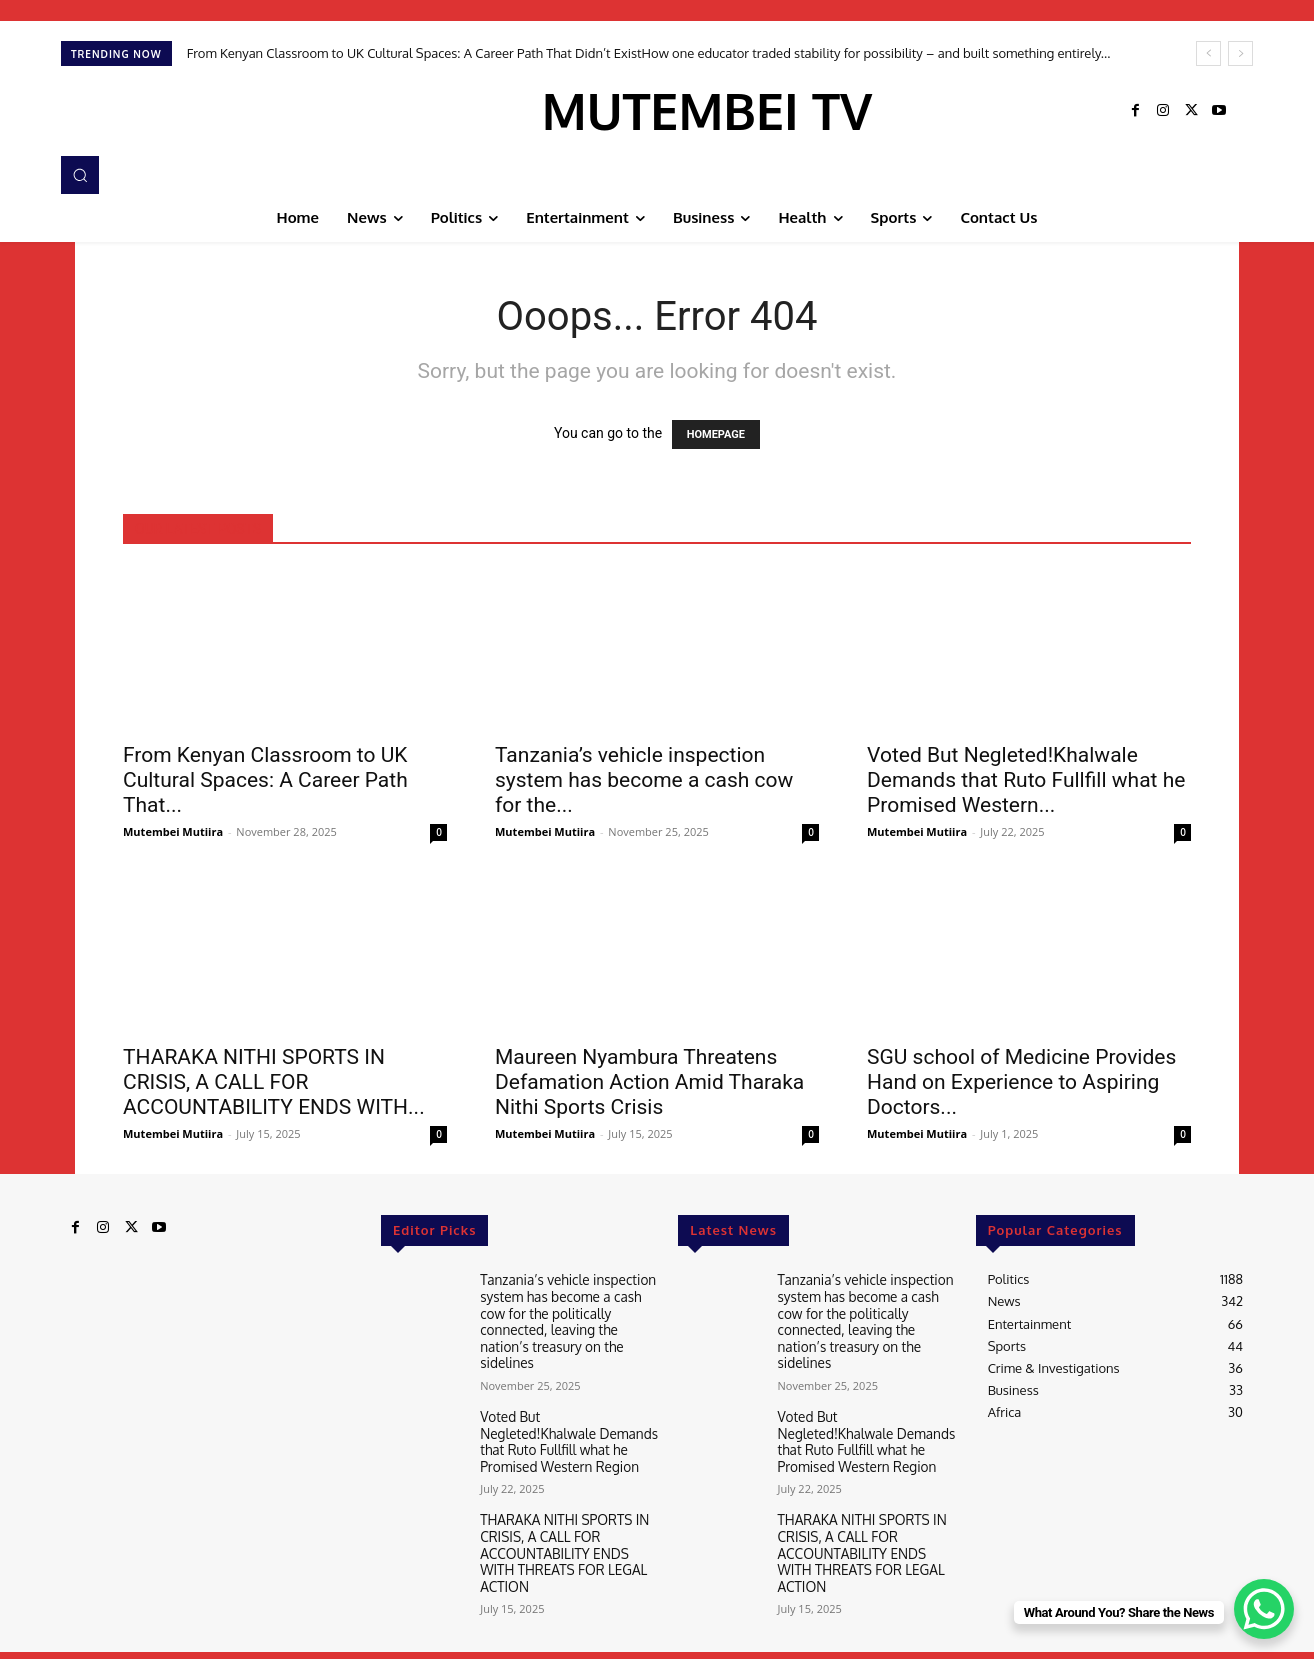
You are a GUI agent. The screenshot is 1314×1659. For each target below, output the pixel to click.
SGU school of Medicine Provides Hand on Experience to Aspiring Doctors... (1021, 1082)
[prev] (1208, 53)
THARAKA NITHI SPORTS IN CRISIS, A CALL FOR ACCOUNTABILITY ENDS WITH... (274, 1082)
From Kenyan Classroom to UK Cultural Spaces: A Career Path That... (265, 780)
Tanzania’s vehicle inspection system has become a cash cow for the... (644, 780)
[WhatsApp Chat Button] (1264, 1609)
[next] (1240, 53)
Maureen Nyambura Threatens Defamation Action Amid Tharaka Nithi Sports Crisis (649, 1082)
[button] (80, 175)
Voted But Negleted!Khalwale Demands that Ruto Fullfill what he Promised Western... (1026, 780)
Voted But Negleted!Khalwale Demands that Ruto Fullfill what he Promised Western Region (566, 1433)
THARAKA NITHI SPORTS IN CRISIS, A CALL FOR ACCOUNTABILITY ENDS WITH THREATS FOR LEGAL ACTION (569, 1532)
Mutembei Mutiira (173, 831)
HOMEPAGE (716, 434)
